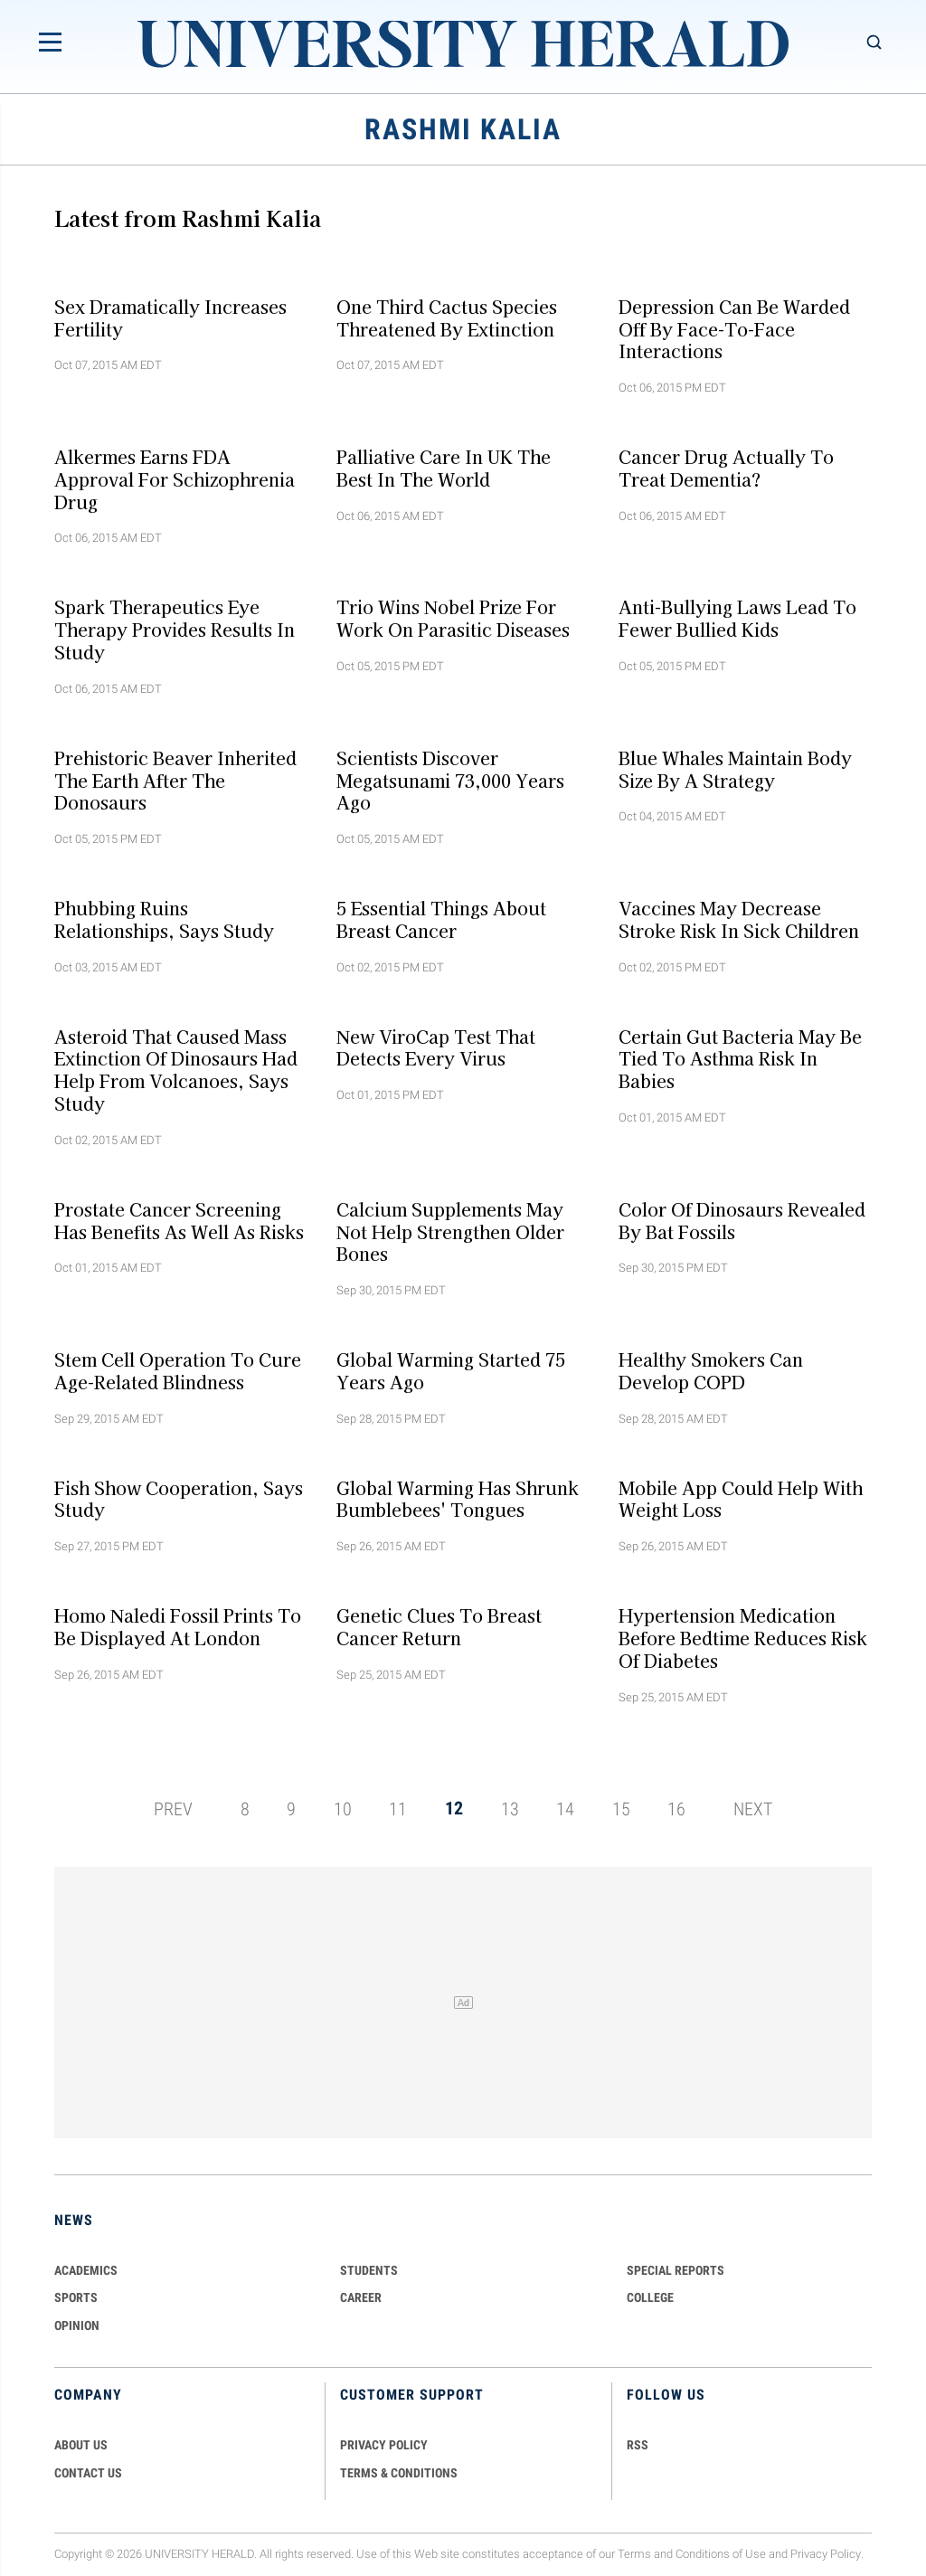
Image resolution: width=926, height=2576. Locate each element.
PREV (173, 1808)
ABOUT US (81, 2445)
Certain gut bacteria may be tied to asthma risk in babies (740, 1058)
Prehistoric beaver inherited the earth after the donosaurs (175, 779)
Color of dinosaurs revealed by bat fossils (742, 1220)
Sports (76, 2297)
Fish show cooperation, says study (178, 1498)
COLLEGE (650, 2297)
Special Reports (675, 2270)
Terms (634, 2554)
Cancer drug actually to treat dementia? (726, 468)
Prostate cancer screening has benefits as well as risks (179, 1220)
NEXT (752, 1808)
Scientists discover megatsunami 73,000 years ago (450, 779)
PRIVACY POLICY (384, 2445)
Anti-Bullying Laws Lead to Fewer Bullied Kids (737, 618)
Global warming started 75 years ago (450, 1371)
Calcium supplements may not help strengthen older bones (450, 1231)
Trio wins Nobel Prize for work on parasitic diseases (453, 618)
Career (361, 2297)
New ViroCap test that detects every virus (435, 1047)
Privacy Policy (825, 2554)
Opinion (76, 2325)
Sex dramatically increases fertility (170, 317)
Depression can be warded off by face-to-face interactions (734, 328)
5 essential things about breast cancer (441, 919)
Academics (86, 2270)
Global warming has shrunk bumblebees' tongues (457, 1498)
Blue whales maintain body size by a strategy (735, 768)
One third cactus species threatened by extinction (446, 317)
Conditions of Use (721, 2554)
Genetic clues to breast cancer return (439, 1627)
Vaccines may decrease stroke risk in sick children (739, 919)
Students (369, 2270)
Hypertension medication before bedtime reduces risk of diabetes (743, 1638)
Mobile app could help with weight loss (741, 1498)
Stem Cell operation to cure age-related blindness (177, 1371)
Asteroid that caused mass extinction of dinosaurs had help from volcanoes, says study (176, 1069)
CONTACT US (88, 2473)
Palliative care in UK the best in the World (443, 468)
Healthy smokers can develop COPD (711, 1371)
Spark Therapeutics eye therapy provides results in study (174, 629)
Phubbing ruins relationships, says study (164, 919)
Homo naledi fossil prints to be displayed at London (177, 1627)
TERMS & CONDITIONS (399, 2473)
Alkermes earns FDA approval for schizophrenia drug (174, 479)
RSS (637, 2445)
